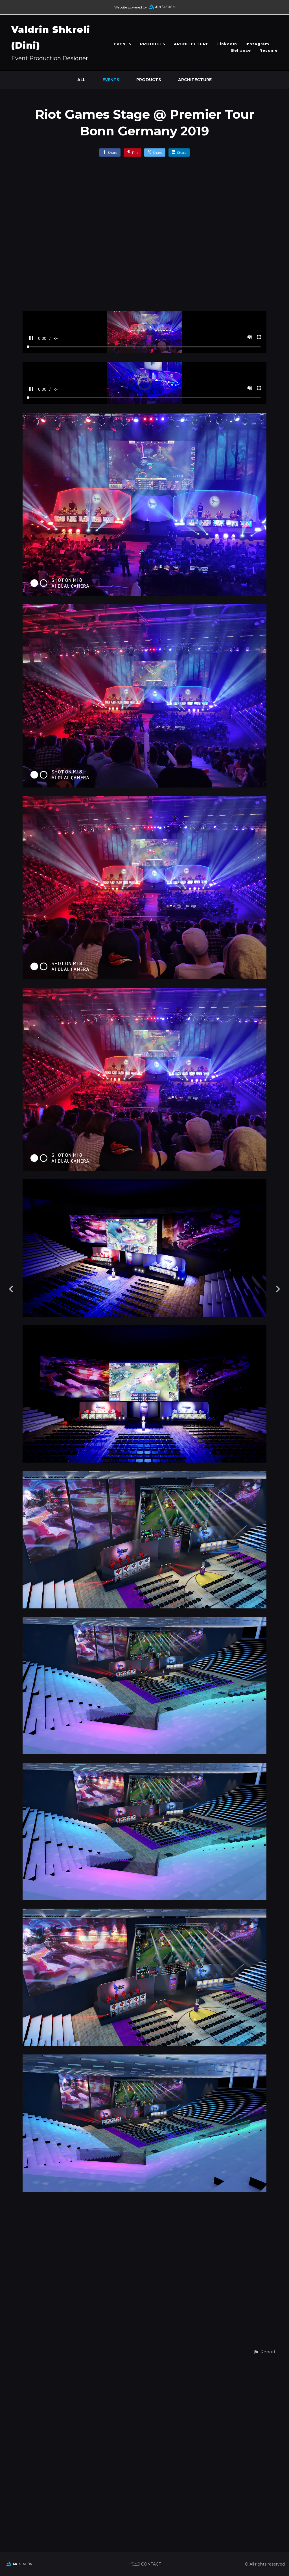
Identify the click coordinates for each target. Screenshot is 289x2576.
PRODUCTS (152, 44)
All (81, 79)
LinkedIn (227, 44)
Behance (241, 50)
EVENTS (123, 44)
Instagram (257, 44)
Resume (268, 50)
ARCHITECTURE (191, 44)
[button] (264, 2542)
